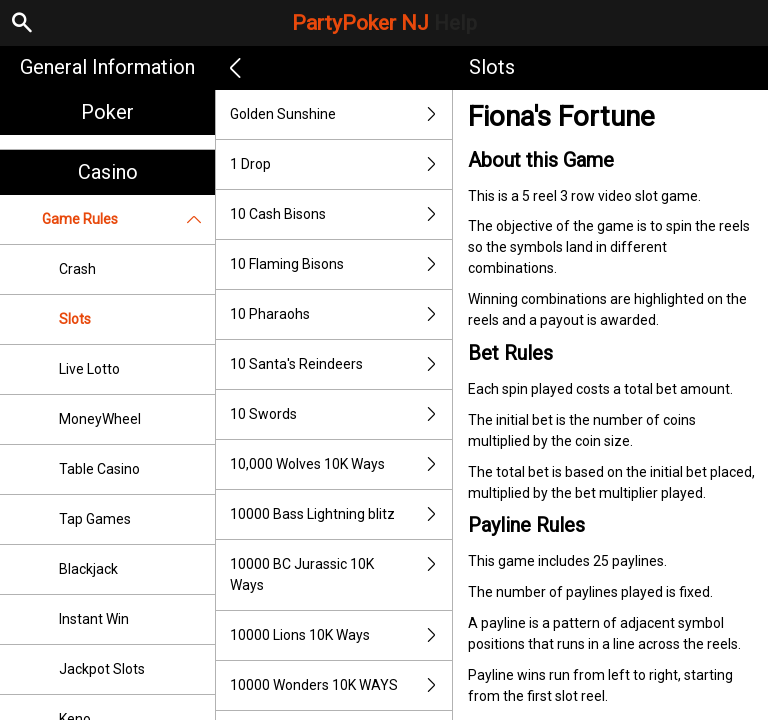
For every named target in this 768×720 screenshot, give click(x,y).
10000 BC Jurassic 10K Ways (341, 575)
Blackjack (88, 569)
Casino (108, 172)
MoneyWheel (100, 419)
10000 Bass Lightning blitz (341, 514)
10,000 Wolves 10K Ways (341, 464)
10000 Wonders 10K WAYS (341, 685)
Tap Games (95, 519)
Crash (77, 269)
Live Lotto (89, 369)
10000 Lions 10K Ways (341, 635)
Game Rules (128, 219)
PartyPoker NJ (384, 23)
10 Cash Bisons (341, 214)
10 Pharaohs (341, 314)
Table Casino (99, 469)
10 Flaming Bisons (341, 264)
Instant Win (94, 619)
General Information (107, 67)
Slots (75, 319)
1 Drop (341, 164)
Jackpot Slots (102, 669)
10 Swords (341, 414)
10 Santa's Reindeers (341, 364)
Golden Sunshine (341, 114)
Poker (107, 112)
